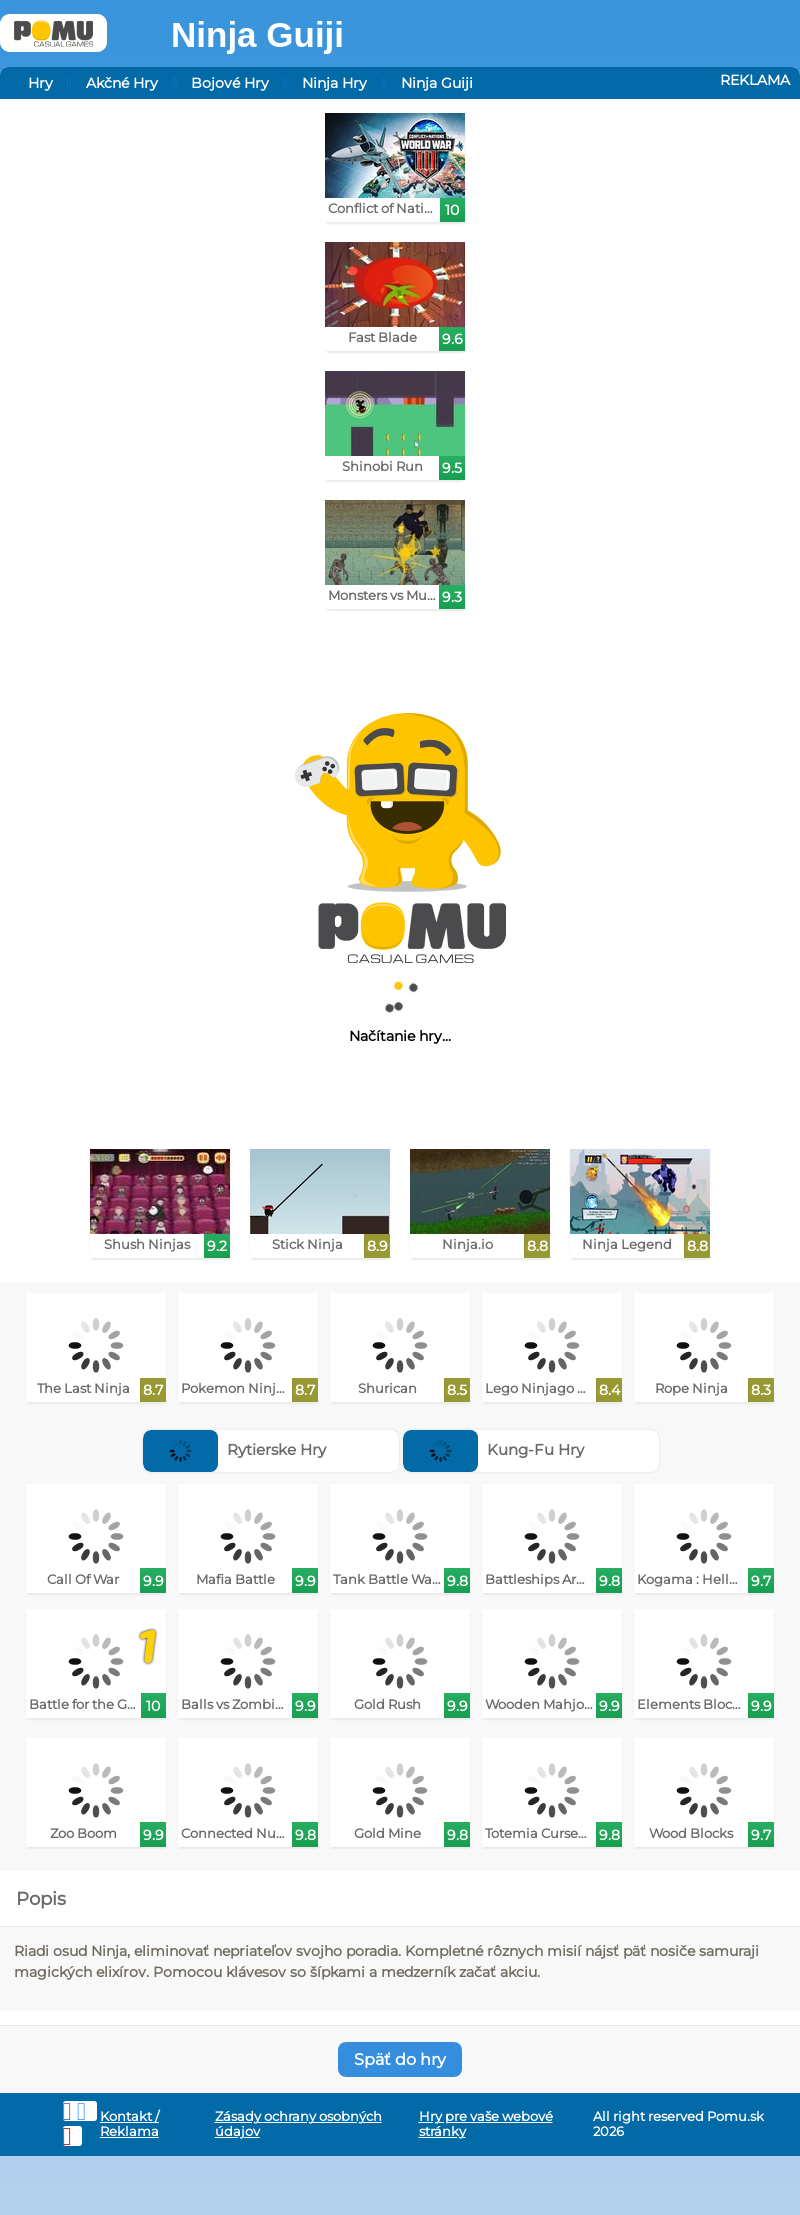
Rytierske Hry (234, 1449)
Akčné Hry (122, 83)
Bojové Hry (230, 83)
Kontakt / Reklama (129, 2124)
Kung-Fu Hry (493, 1449)
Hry (40, 83)
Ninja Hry (334, 83)
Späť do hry (400, 2059)
